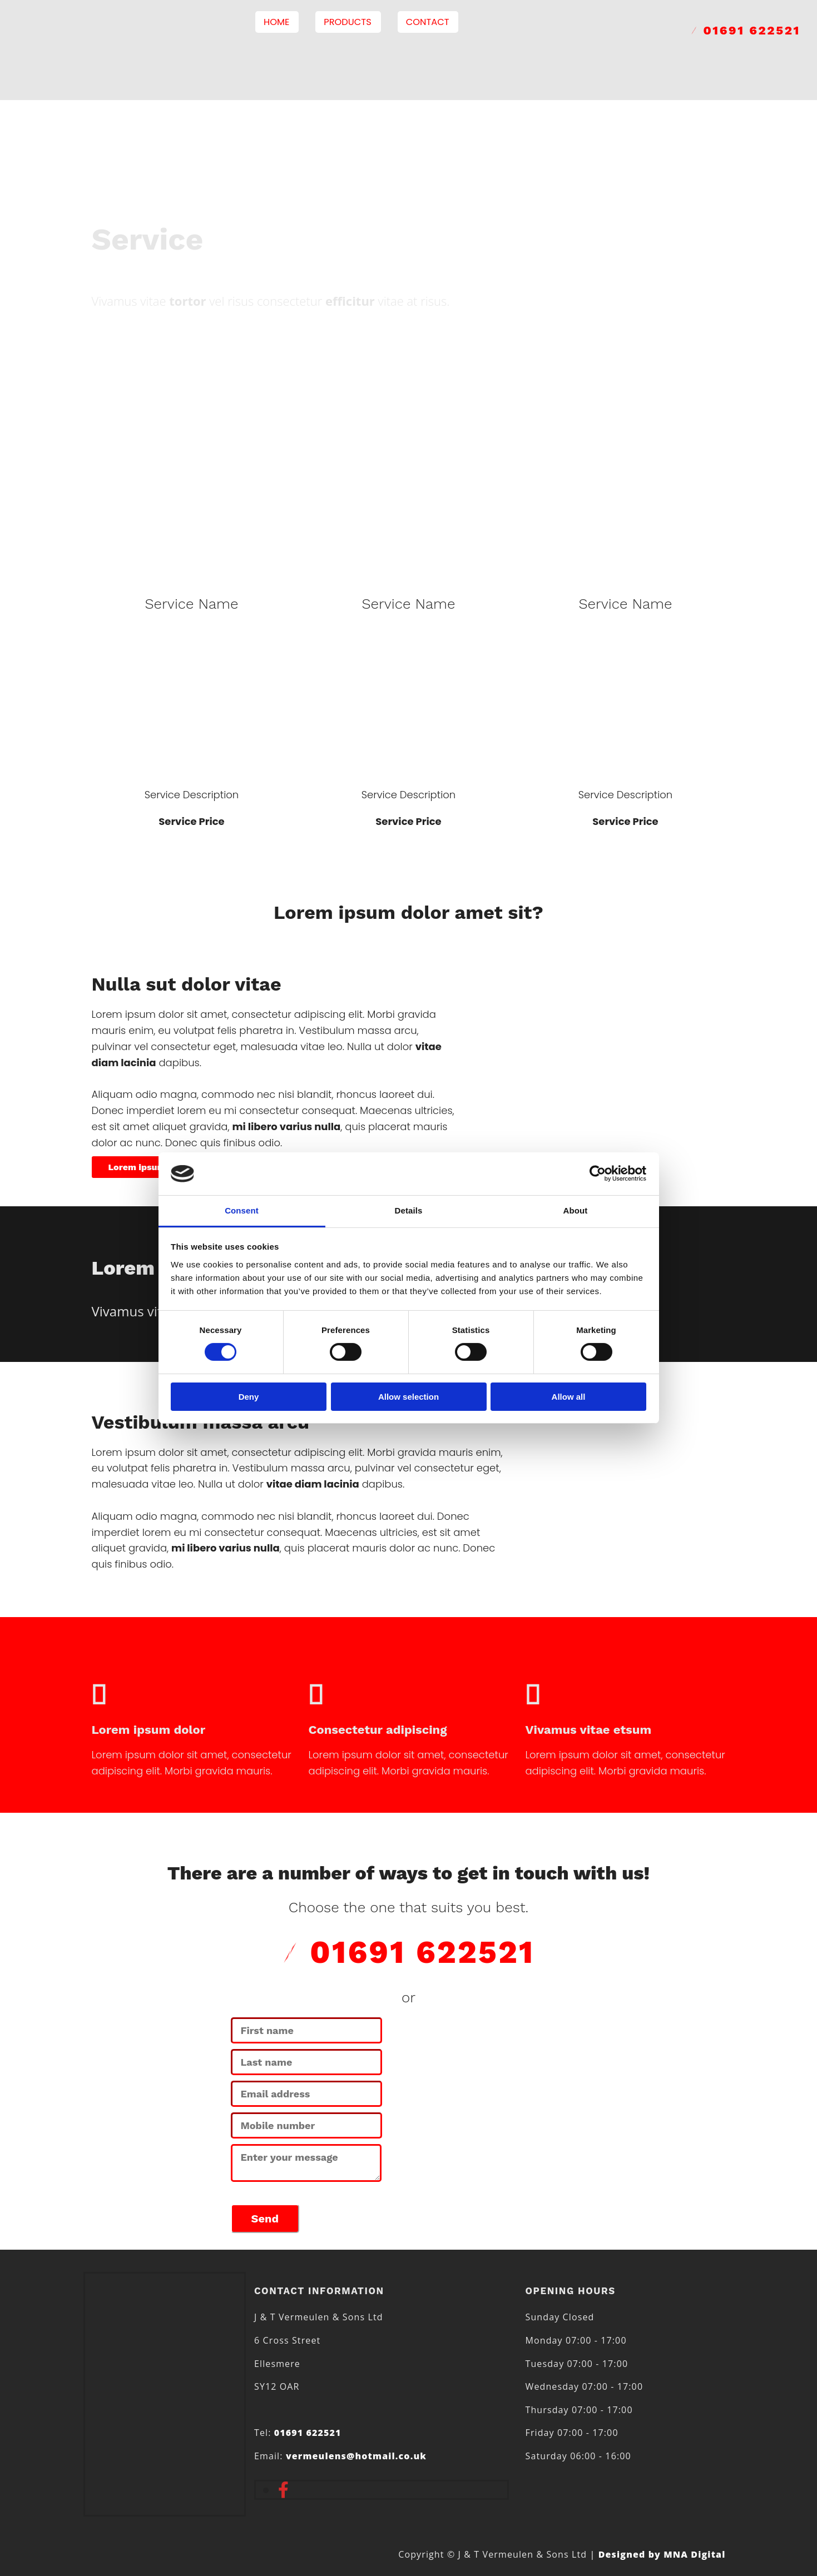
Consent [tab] (242, 1210)
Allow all (569, 1396)
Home (281, 22)
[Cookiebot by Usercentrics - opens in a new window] (597, 1173)
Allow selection (408, 1396)
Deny (249, 1396)
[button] (137, 1167)
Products (351, 22)
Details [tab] (409, 1210)
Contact (429, 22)
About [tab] (575, 1210)
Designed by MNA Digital (662, 2554)
